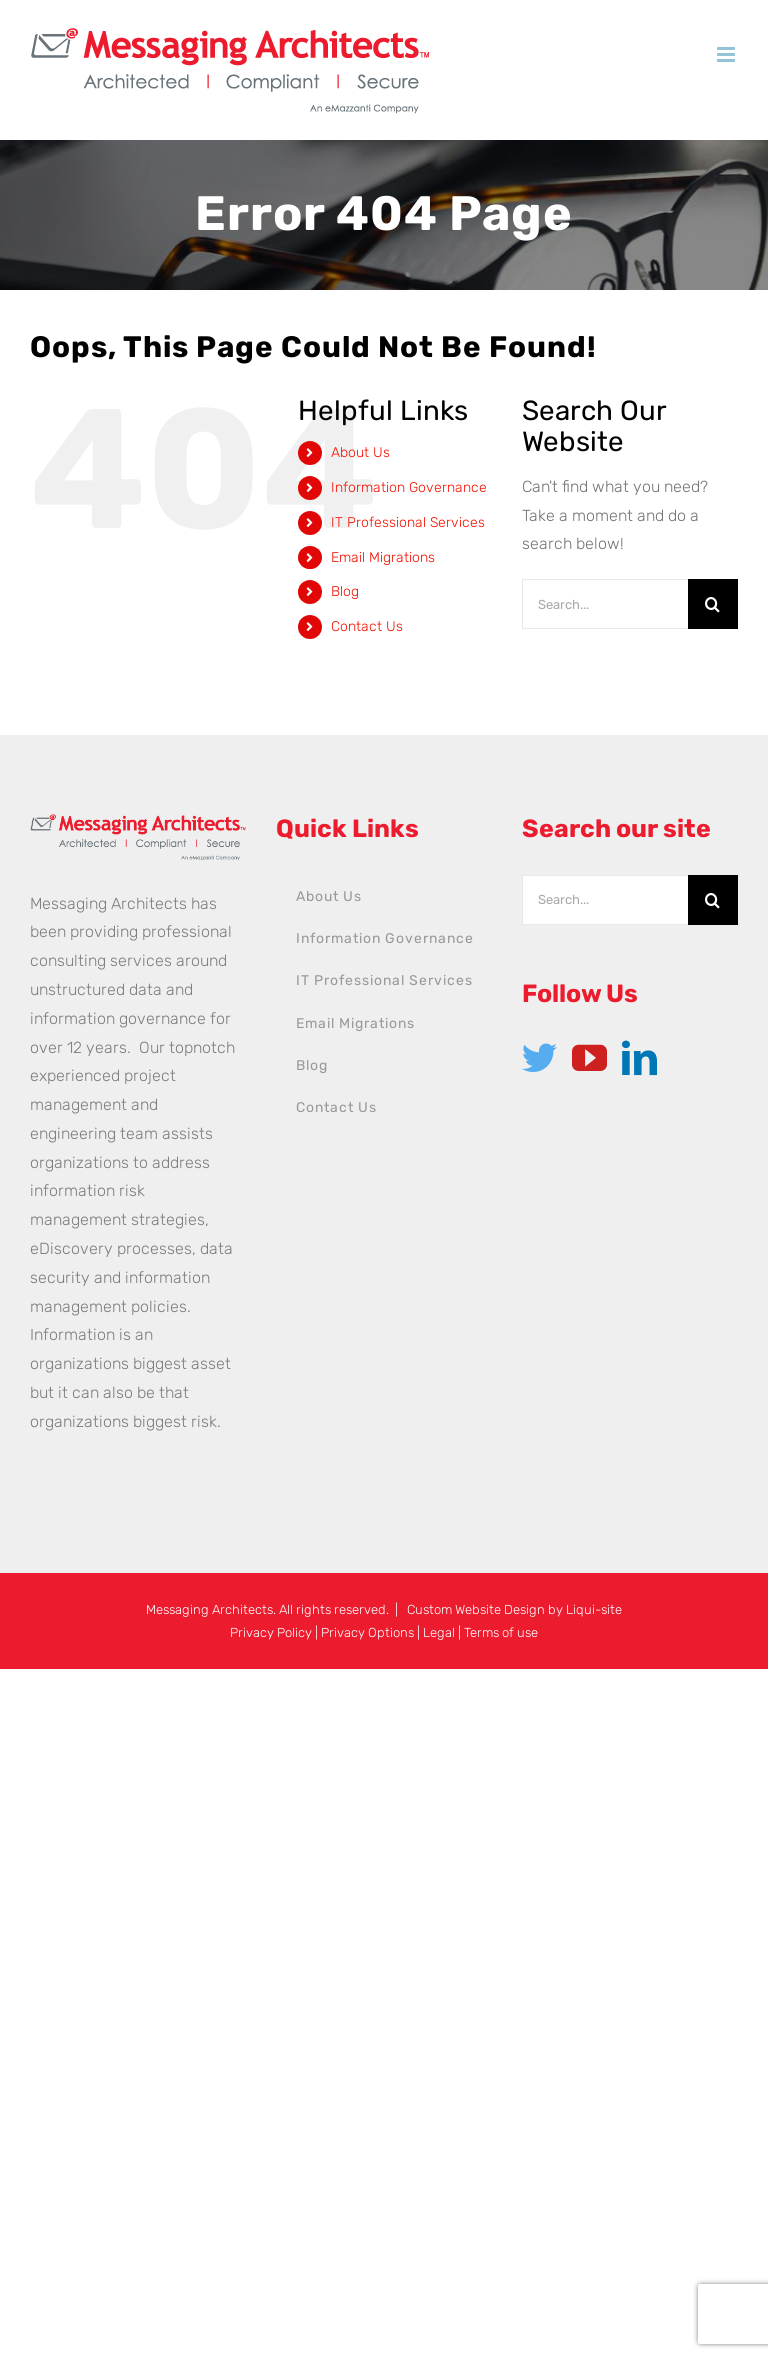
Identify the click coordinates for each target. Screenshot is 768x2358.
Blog (345, 591)
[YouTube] (589, 1057)
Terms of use (501, 1632)
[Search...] (605, 604)
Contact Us (367, 626)
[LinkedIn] (639, 1057)
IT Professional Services (408, 522)
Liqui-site (594, 1609)
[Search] (713, 604)
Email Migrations (383, 557)
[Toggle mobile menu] (727, 54)
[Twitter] (539, 1057)
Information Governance (409, 487)
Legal (439, 1632)
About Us (360, 452)
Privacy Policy (271, 1632)
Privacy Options (367, 1632)
